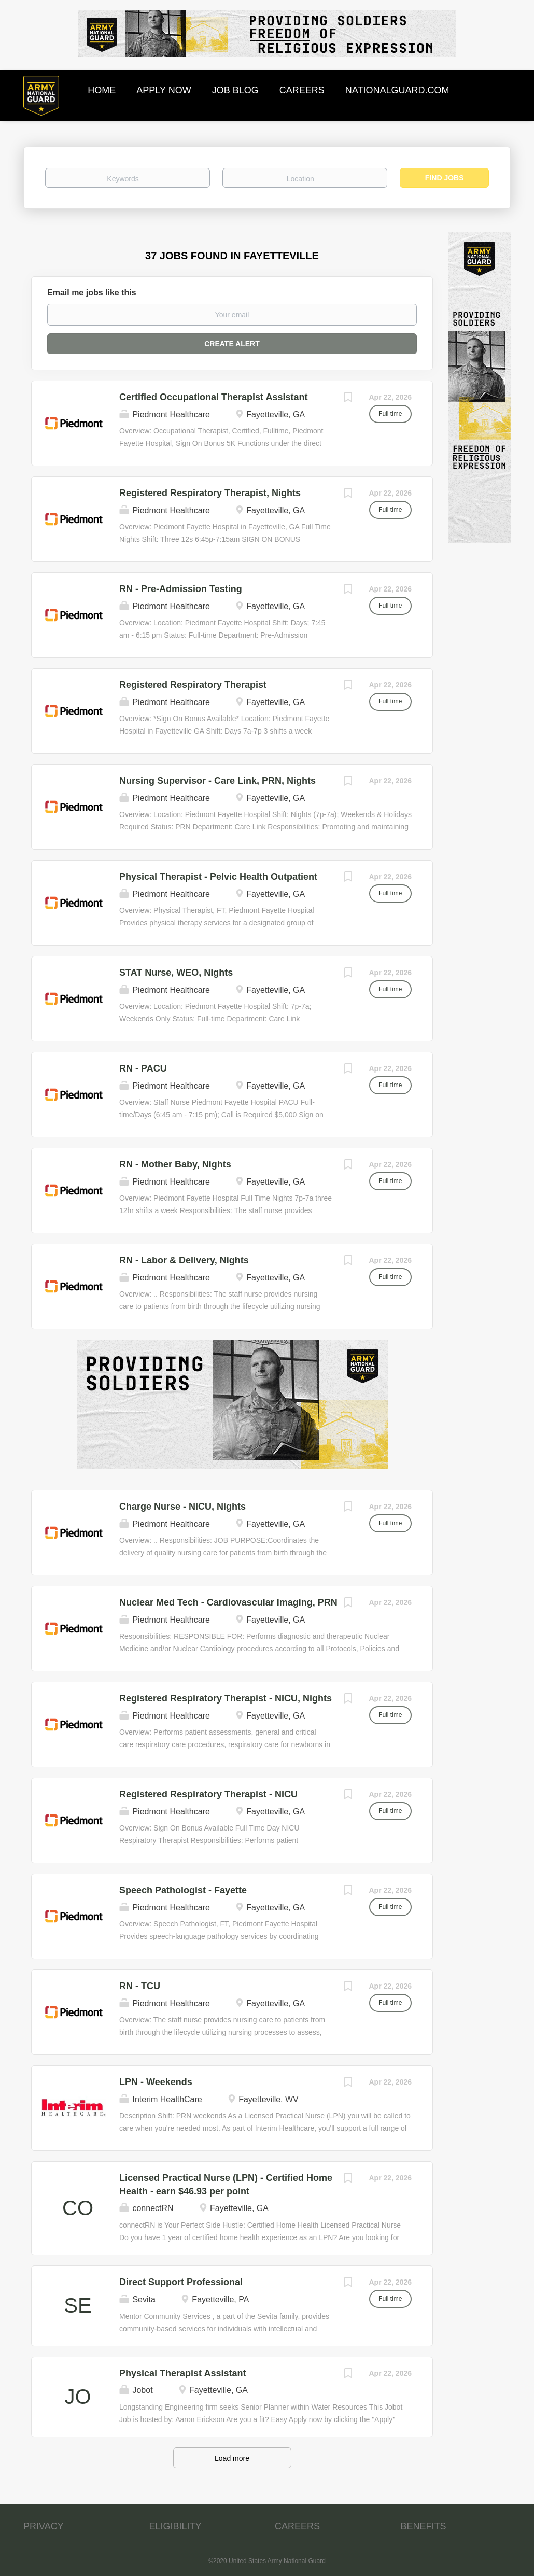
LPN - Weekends (155, 2082)
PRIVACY (43, 2526)
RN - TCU (139, 1986)
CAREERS (297, 2526)
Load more (232, 2458)
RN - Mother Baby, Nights (175, 1164)
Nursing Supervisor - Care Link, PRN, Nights (217, 781)
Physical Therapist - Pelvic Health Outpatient (218, 876)
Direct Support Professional (181, 2282)
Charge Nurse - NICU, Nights (182, 1506)
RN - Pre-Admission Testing (180, 589)
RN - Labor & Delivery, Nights (184, 1260)
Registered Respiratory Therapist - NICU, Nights (225, 1698)
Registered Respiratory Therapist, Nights (210, 493)
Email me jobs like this (91, 292)
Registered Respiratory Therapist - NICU (208, 1794)
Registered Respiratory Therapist (192, 685)
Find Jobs (444, 178)
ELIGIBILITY (175, 2526)
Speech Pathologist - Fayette (183, 1890)
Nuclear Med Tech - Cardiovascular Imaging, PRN (228, 1602)
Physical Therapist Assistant (182, 2373)
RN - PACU (143, 1068)
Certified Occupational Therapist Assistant (213, 397)
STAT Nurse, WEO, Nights (176, 972)
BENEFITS (423, 2526)
